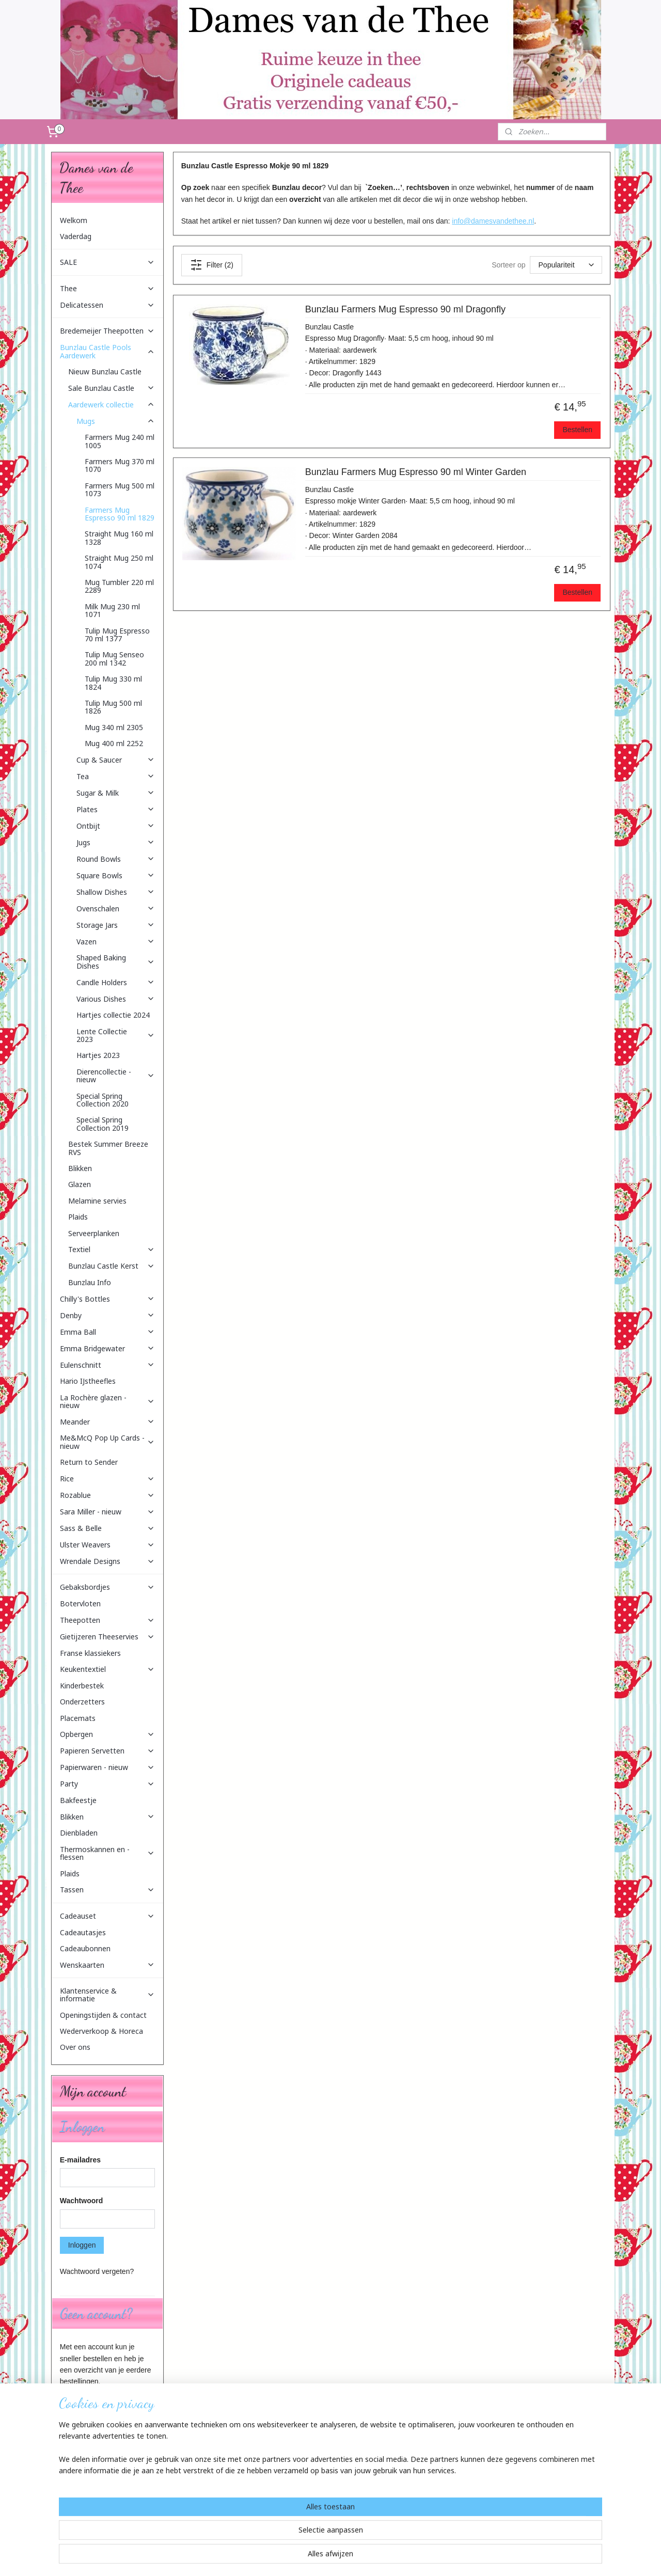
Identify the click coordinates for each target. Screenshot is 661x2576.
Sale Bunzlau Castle (111, 388)
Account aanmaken (99, 2406)
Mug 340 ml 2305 (114, 727)
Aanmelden (86, 2513)
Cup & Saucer (115, 760)
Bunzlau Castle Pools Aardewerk (107, 351)
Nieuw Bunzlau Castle (104, 371)
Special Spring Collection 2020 (102, 1100)
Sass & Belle (107, 1528)
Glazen (79, 1184)
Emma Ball (107, 1332)
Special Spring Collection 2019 (102, 1123)
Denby (107, 1315)
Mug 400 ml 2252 (114, 743)
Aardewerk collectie (111, 404)
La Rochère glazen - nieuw (107, 1401)
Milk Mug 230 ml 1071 (112, 610)
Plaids (78, 1217)
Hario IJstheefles (88, 1381)
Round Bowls (115, 859)
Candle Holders (115, 982)
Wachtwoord (81, 2200)
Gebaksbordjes (107, 1587)
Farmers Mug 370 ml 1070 (119, 465)
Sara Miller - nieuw (107, 1511)
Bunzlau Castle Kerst (111, 1266)
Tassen (107, 1889)
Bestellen (577, 429)
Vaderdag (75, 236)
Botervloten (80, 1603)
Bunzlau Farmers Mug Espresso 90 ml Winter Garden (415, 472)
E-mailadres (80, 2160)
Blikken (80, 1168)
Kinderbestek (82, 1685)
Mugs (115, 421)
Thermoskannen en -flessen (107, 1853)
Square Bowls (115, 875)
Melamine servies (97, 1201)
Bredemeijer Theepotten (107, 331)
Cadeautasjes (83, 1932)
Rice (107, 1478)
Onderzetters (82, 1701)
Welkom (73, 220)
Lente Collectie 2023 (115, 1035)
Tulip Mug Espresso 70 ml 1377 (117, 634)
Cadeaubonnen (85, 1948)
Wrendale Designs (107, 1561)
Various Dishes (115, 999)
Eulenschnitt (107, 1365)
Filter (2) (211, 265)
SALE (107, 262)
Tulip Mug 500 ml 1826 (113, 707)
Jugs (115, 842)
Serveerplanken (93, 1233)
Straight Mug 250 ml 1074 (119, 562)
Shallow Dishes (115, 892)
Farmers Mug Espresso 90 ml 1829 (119, 514)
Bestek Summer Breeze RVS (108, 1148)
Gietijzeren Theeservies (107, 1636)
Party (107, 1784)
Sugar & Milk (115, 793)
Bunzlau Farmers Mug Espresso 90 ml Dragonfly (405, 309)
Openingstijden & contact (103, 2015)
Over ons (75, 2047)
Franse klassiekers (90, 1653)
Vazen (115, 941)
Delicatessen (107, 305)
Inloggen (82, 2245)
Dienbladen (79, 1833)
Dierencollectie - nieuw (115, 1075)
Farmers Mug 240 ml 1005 (119, 441)
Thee (107, 288)
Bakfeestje (78, 1800)
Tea (115, 776)
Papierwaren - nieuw (107, 1767)
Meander (107, 1422)
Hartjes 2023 (98, 1055)
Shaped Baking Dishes (115, 961)
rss (325, 2557)
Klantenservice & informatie (107, 1994)
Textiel (111, 1249)
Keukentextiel (107, 1669)
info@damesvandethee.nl (493, 221)
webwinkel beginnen (359, 2557)
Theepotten (107, 1620)
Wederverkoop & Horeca (101, 2031)
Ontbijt (115, 826)
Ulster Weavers (107, 1545)
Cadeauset (107, 1916)
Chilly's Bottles (107, 1299)
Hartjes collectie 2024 (113, 1015)
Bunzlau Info (89, 1282)
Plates (115, 809)
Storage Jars (115, 925)
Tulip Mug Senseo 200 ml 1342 (114, 658)
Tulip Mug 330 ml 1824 (113, 682)
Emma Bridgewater (107, 1348)
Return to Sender (89, 1462)
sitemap (307, 2557)
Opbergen (107, 1734)
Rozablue (107, 1495)
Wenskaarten (107, 1965)
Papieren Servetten (107, 1751)
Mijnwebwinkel (439, 2557)
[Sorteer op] (565, 265)
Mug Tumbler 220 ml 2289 (119, 586)
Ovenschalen (115, 908)
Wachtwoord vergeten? (97, 2271)
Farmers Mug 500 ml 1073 (119, 489)
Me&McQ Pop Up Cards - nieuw (107, 1441)
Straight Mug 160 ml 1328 (119, 537)
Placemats (78, 1718)
